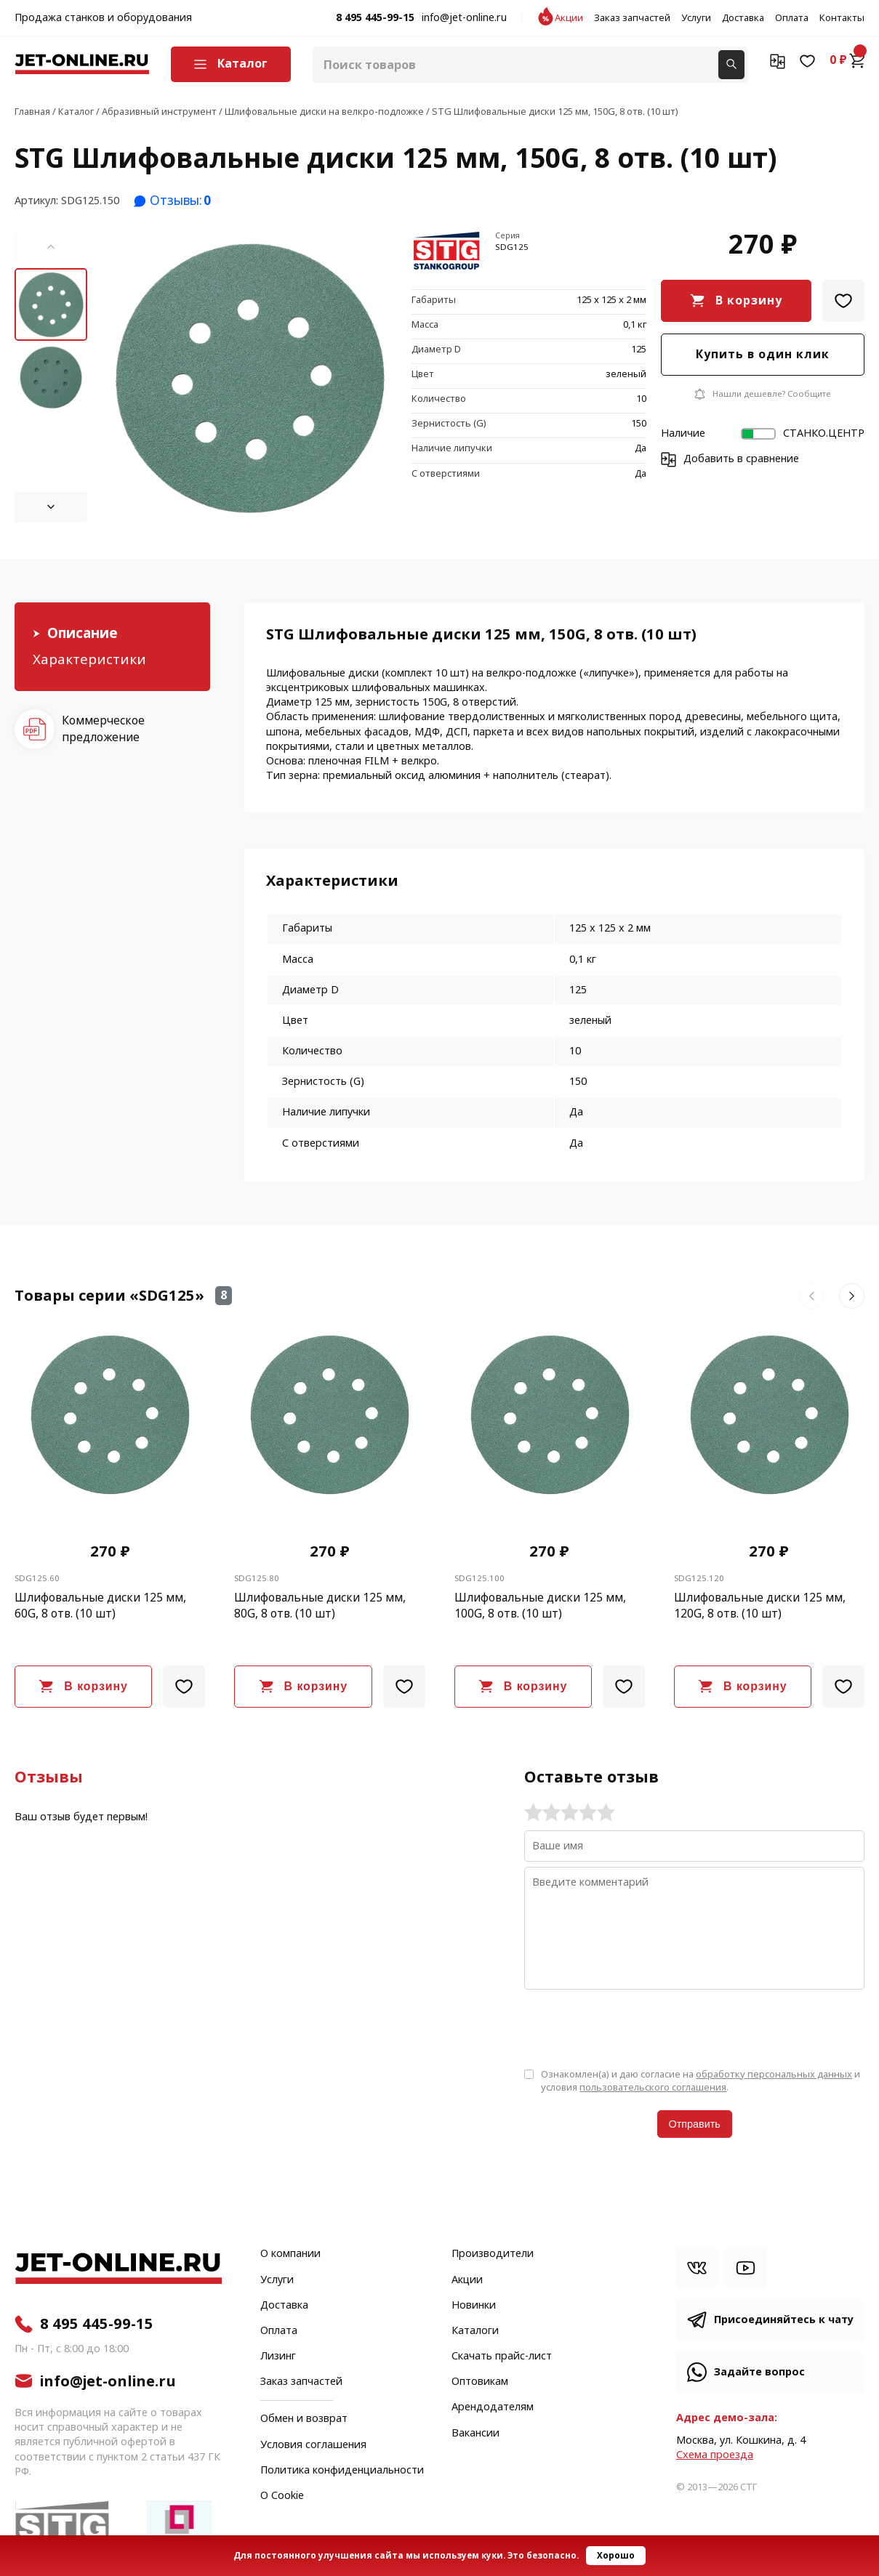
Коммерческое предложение (103, 728)
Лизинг (278, 2356)
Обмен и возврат (304, 2418)
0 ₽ (847, 60)
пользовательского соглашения (652, 2087)
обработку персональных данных (774, 2074)
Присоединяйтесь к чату (784, 2319)
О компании (290, 2254)
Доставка (743, 18)
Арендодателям (492, 2407)
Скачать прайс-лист (501, 2356)
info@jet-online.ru (464, 18)
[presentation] (634, 2027)
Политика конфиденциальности (342, 2470)
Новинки (473, 2305)
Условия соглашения (313, 2445)
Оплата (791, 18)
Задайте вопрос (759, 2372)
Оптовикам (479, 2382)
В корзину (748, 300)
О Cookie (282, 2496)
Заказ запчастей (632, 18)
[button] (51, 247)
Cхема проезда (714, 2455)
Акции (569, 18)
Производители (492, 2254)
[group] (249, 377)
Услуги (696, 18)
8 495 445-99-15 (375, 18)
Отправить (695, 2124)
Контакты (841, 18)
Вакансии (475, 2433)
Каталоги (475, 2331)
